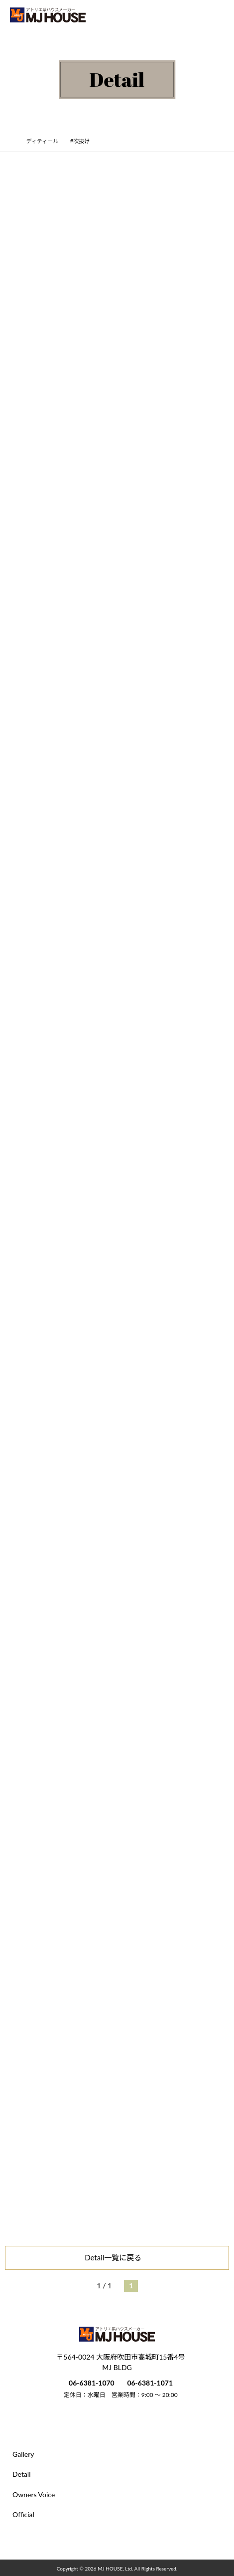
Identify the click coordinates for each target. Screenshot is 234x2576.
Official (23, 2514)
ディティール (46, 141)
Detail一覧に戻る (117, 2257)
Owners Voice (33, 2494)
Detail (21, 2473)
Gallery (23, 2453)
